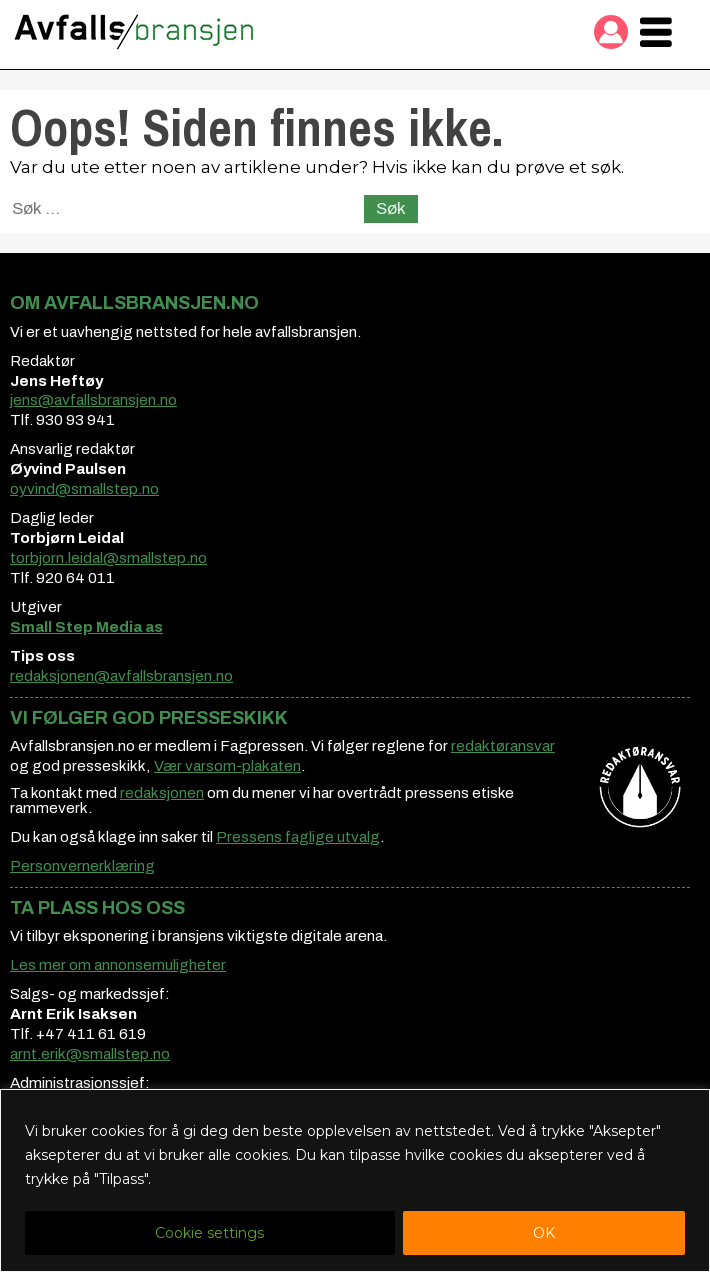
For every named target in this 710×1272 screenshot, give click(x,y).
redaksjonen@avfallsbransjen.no (121, 676)
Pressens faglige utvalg (298, 837)
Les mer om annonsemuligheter (118, 965)
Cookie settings (209, 1233)
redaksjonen (162, 793)
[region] (355, 1180)
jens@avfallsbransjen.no (93, 400)
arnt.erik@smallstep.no (90, 1054)
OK (544, 1233)
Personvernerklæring (82, 866)
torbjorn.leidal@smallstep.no (108, 558)
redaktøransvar (503, 746)
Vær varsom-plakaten (227, 766)
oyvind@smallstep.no (84, 489)
